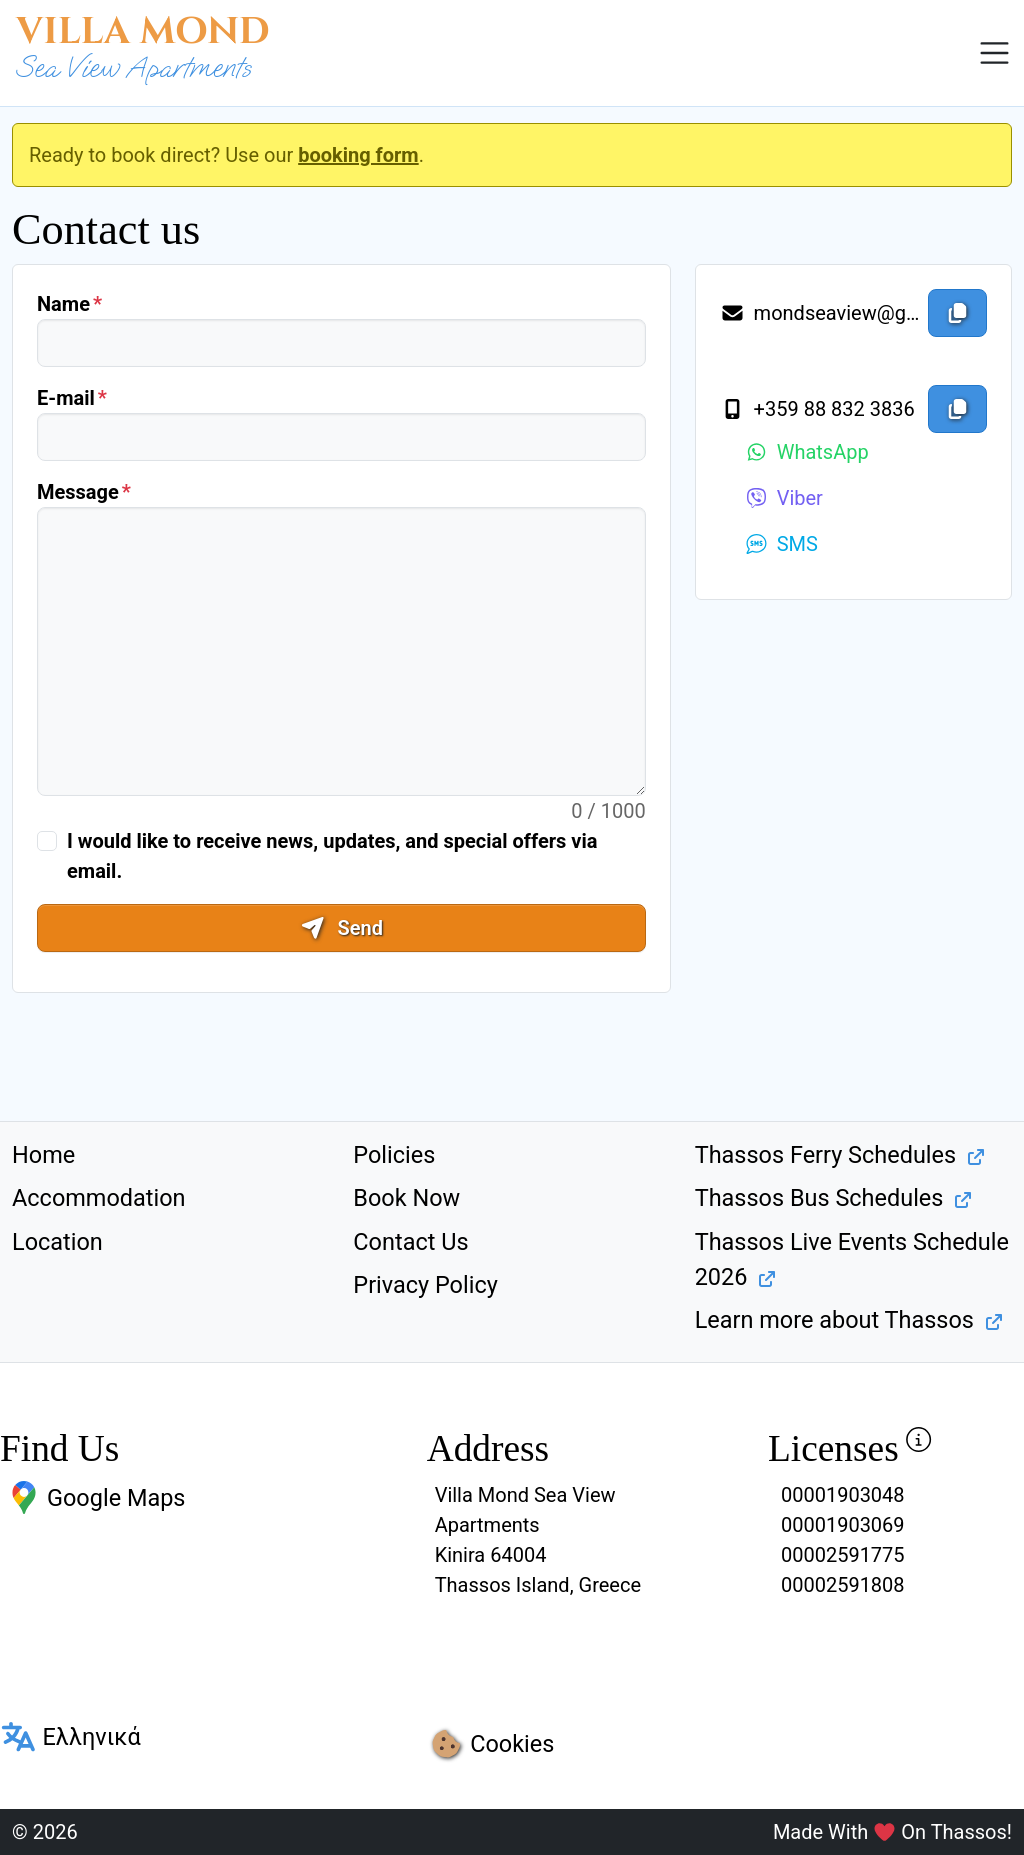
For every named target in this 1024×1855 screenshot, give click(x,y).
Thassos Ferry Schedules (825, 1155)
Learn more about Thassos (834, 1320)
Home (43, 1155)
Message (78, 492)
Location (57, 1242)
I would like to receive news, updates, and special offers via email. (332, 856)
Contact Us (410, 1242)
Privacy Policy (425, 1285)
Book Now (406, 1198)
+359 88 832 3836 (817, 409)
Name (63, 304)
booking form (358, 155)
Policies (394, 1155)
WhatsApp (806, 452)
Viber (783, 498)
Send (341, 928)
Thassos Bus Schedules (819, 1198)
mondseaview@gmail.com (820, 313)
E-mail (66, 398)
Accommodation (99, 1198)
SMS (781, 544)
